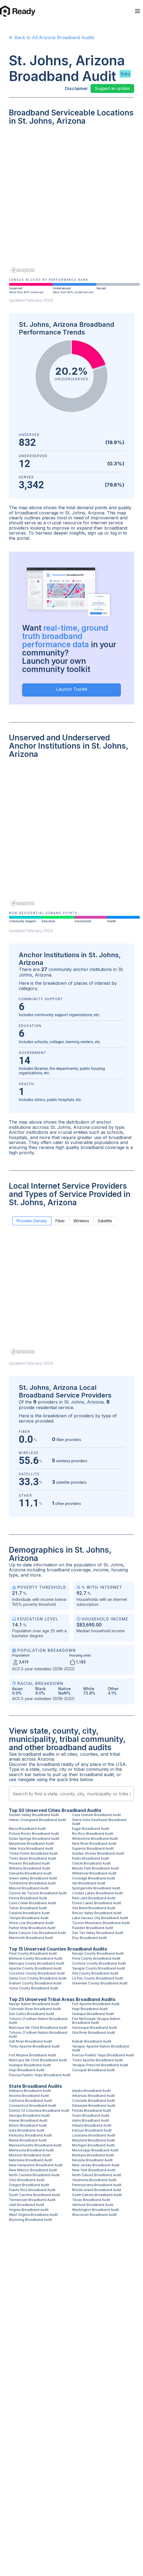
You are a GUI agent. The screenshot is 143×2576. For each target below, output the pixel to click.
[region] (71, 203)
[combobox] (71, 1793)
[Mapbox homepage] (22, 270)
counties (89, 1754)
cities (72, 1754)
